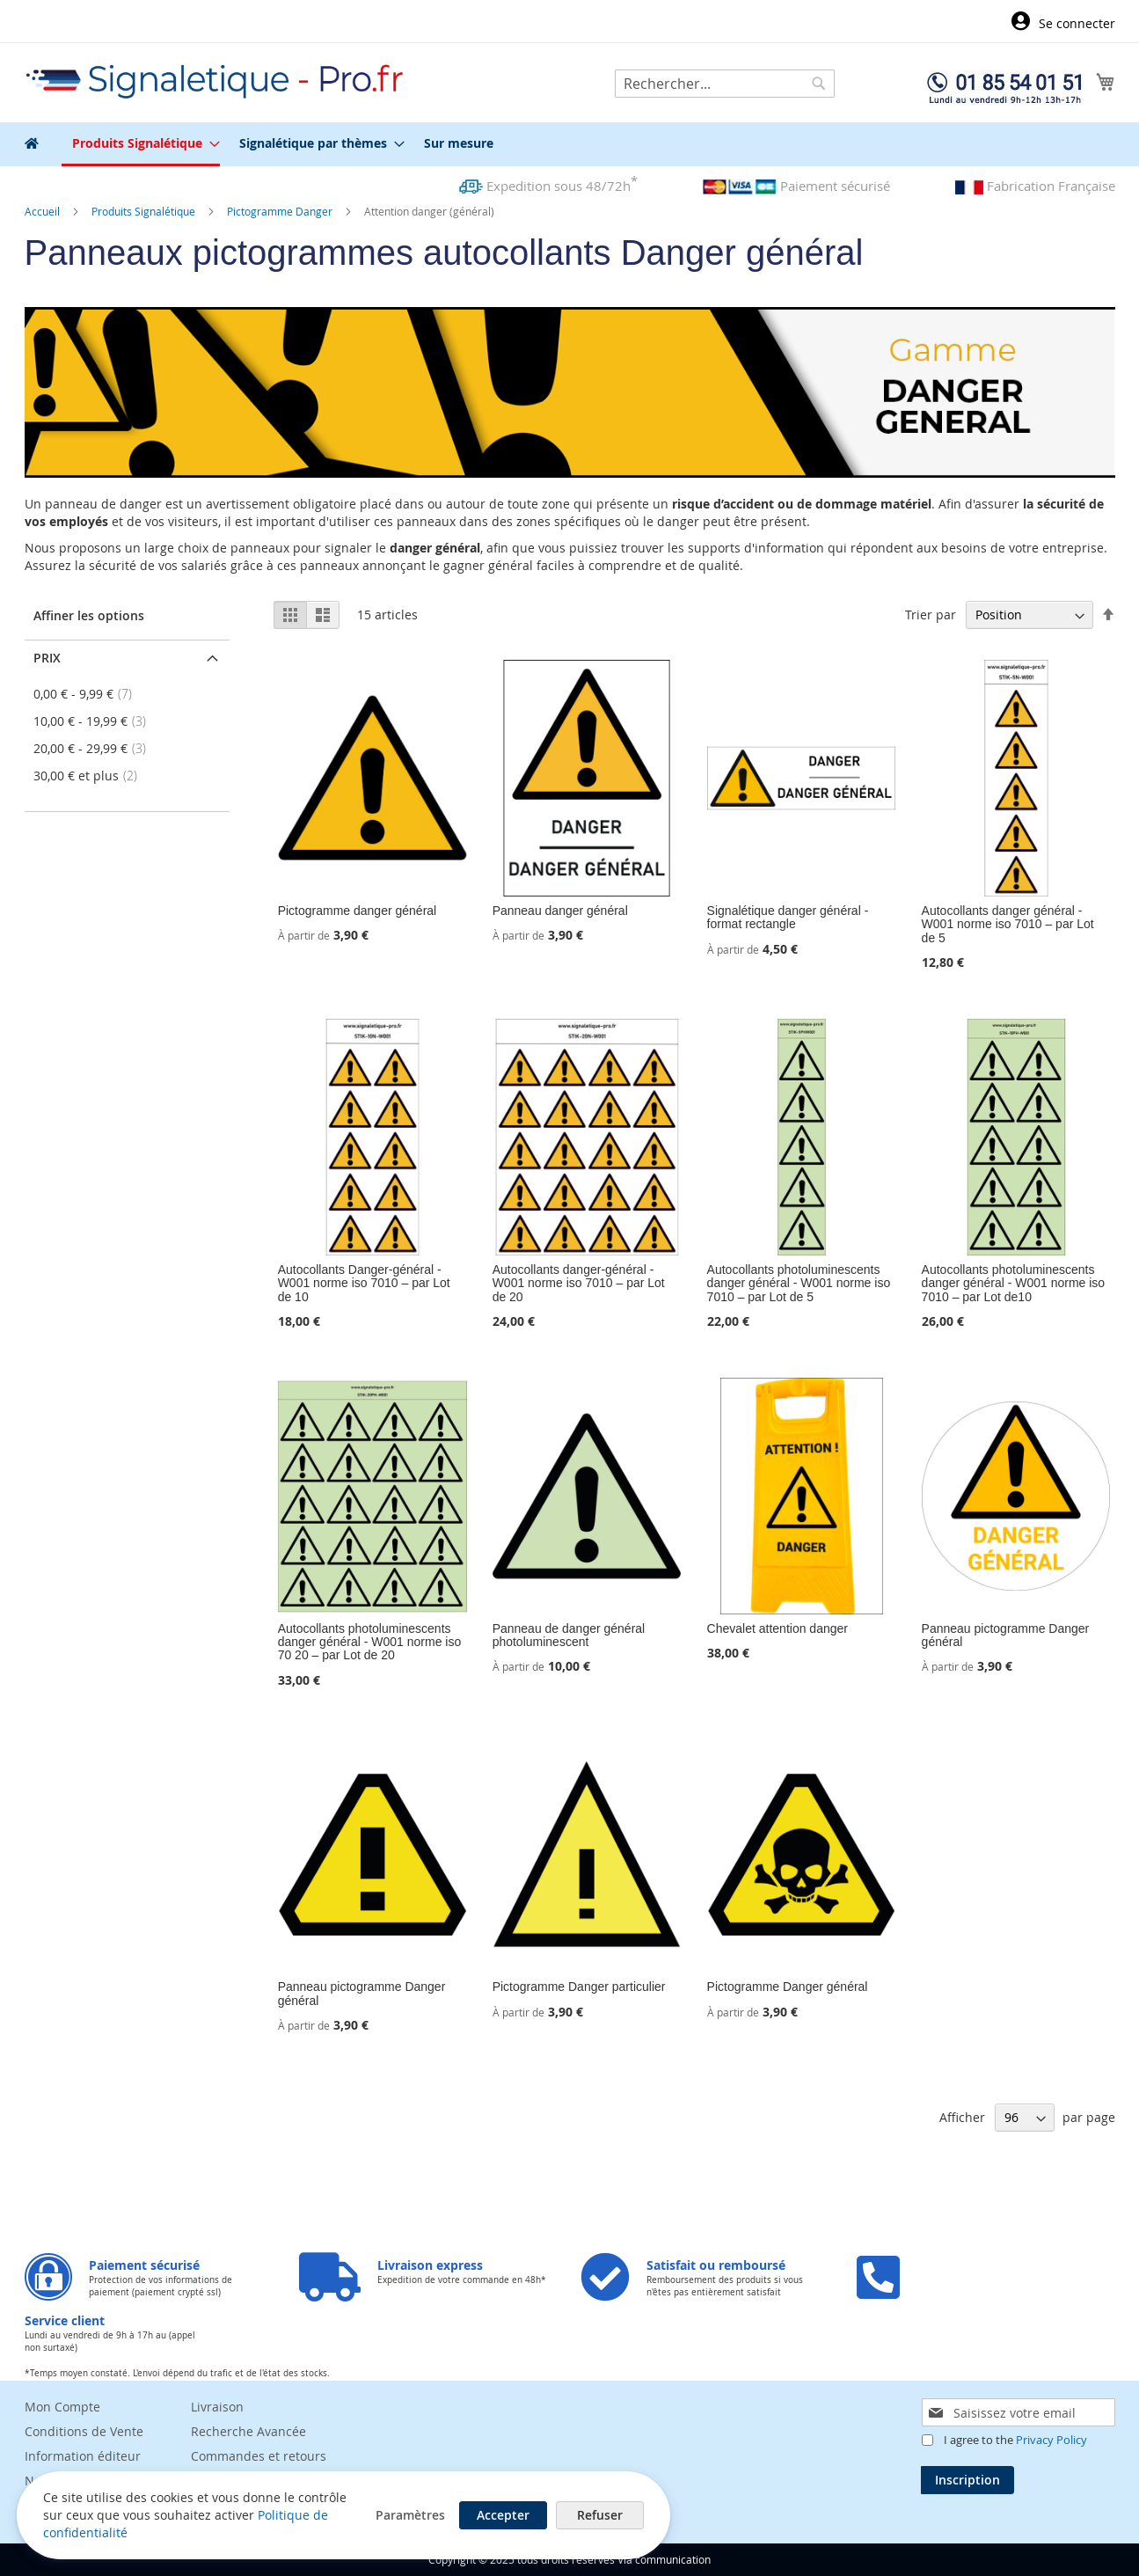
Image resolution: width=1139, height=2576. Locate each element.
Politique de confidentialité (123, 2531)
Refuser (563, 2514)
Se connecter (1077, 23)
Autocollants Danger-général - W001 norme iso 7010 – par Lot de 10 (364, 1283)
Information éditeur (83, 2456)
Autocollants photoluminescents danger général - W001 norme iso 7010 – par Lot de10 (1014, 1283)
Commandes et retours (258, 2456)
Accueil (43, 211)
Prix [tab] (47, 657)
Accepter (466, 2514)
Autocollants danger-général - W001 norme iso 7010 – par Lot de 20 (579, 1283)
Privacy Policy (1051, 2440)
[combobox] (725, 84)
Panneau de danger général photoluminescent (569, 1635)
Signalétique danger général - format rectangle (788, 917)
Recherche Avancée (248, 2431)
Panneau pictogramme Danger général (1006, 1635)
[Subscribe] (967, 2480)
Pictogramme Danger (281, 211)
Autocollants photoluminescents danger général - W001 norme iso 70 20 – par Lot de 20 (370, 1642)
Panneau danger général (560, 911)
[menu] (570, 144)
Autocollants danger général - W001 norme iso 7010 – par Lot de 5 (1008, 924)
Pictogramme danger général (357, 911)
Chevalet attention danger (777, 1628)
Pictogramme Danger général (787, 1987)
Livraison (217, 2406)
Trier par (930, 614)
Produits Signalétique (144, 211)
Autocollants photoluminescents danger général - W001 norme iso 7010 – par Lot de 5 (799, 1283)
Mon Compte (62, 2406)
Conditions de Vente (84, 2431)
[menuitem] (141, 144)
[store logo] (215, 81)
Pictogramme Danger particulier (579, 1987)
